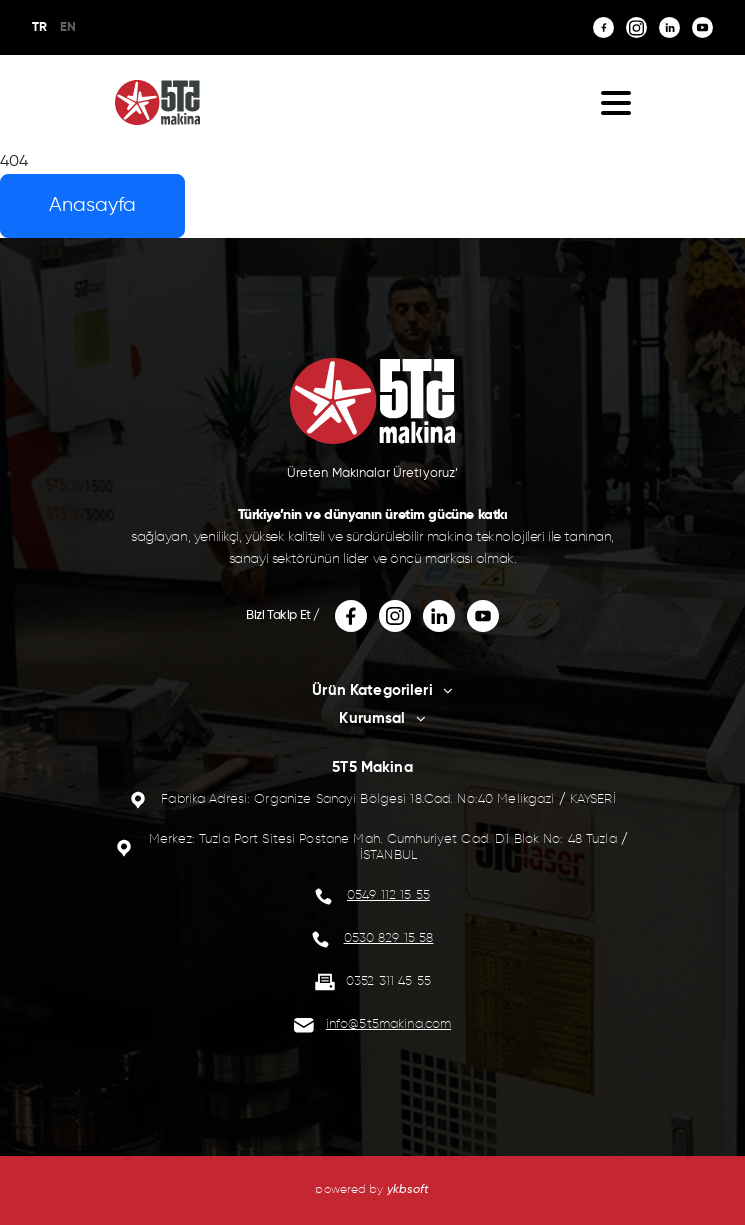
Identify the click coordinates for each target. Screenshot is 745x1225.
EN (68, 27)
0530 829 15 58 (389, 938)
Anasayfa (92, 205)
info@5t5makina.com (388, 1024)
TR (39, 27)
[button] (616, 102)
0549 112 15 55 (388, 895)
